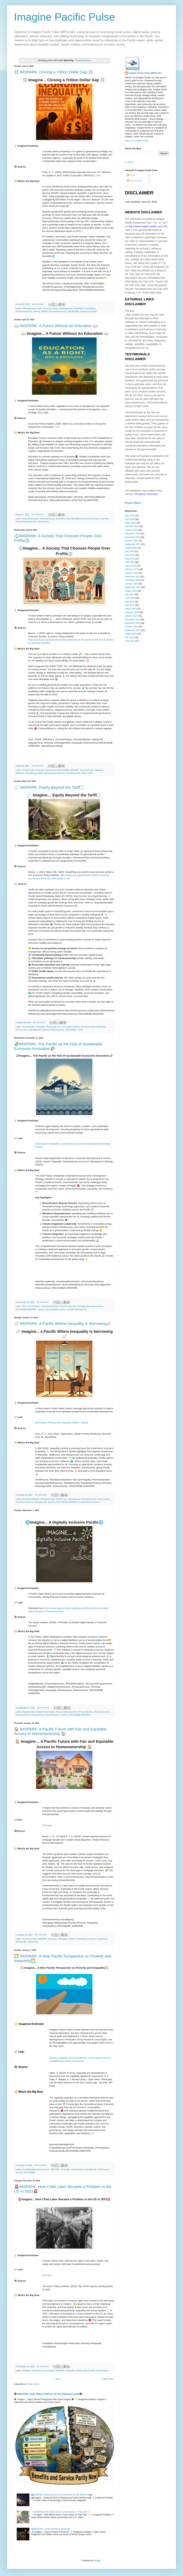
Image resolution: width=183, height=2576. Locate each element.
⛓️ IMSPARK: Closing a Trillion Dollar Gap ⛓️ (53, 72)
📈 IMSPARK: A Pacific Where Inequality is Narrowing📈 (62, 1323)
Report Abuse (133, 502)
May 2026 (129, 515)
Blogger (97, 2560)
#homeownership (88, 1027)
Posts (131, 175)
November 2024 (132, 580)
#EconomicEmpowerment (66, 1712)
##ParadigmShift (29, 308)
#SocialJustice (102, 2371)
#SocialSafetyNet (73, 773)
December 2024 (132, 576)
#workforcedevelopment (77, 1309)
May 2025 (129, 558)
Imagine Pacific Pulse (64, 17)
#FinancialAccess (53, 1027)
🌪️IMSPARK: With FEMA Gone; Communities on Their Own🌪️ (60, 2512)
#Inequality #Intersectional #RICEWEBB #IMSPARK (57, 770)
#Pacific (71, 1939)
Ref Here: (47, 1825)
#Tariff (79, 1030)
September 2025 (133, 544)
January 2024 (131, 616)
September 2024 (133, 587)
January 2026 (131, 530)
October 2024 (131, 584)
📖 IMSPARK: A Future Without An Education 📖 (55, 326)
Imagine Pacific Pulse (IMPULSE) (144, 73)
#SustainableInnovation (56, 1309)
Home (58, 2379)
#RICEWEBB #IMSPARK (66, 1502)
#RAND (44, 311)
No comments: (38, 304)
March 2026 (130, 523)
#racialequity (102, 1939)
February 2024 (132, 612)
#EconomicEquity (47, 1499)
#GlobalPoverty (74, 1499)
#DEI (39, 308)
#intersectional (21, 1030)
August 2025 (131, 548)
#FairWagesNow (66, 308)
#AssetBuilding (28, 1027)
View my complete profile (136, 140)
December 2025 (132, 533)
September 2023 (133, 630)
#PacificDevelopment (24, 1502)
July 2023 (129, 637)
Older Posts (107, 2379)
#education (40, 1027)
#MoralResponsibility (34, 773)
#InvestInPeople (86, 770)
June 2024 (130, 598)
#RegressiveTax (57, 1030)
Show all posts (83, 60)
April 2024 (129, 605)
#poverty (36, 311)
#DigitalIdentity (28, 1712)
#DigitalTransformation (45, 1712)
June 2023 (130, 641)
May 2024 (129, 601)
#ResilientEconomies (58, 311)
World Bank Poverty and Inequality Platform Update (61, 1422)
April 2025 (129, 562)
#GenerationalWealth (71, 1027)
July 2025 (129, 551)
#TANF (89, 773)
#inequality (52, 1939)
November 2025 (132, 537)
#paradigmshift (50, 773)
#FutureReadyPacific (50, 1306)
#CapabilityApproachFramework (35, 2169)
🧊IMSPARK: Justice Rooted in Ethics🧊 (50, 2529)
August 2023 (131, 634)
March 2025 (130, 566)
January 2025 (131, 573)
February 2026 (132, 526)
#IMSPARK (78, 308)
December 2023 (132, 619)
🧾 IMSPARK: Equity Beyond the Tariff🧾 (49, 787)
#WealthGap (33, 1942)
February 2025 (132, 569)
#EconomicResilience (31, 1306)
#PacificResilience (52, 1715)
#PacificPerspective (23, 311)
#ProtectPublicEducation (25, 522)
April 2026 (129, 519)
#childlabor (26, 2371)
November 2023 (132, 623)
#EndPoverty (61, 1499)
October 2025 (131, 541)
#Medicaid (98, 770)
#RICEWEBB (73, 311)
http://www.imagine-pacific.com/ (145, 226)
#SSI (83, 773)
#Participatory (81, 1939)
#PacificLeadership (68, 1306)
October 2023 (131, 626)
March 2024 (130, 608)
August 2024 (131, 591)
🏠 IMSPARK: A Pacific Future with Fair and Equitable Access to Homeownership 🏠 (60, 1731)
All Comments (135, 181)
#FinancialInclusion (102, 1712)
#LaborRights (90, 308)
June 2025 (130, 555)
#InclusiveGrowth (89, 1499)
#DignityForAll (28, 770)
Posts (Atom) (33, 2384)
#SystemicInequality (88, 311)
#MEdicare (20, 773)
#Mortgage (62, 1939)
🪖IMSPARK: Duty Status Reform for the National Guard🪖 (48, 2394)
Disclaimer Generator (146, 494)
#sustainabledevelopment (89, 1502)
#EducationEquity (47, 519)
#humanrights (48, 2371)
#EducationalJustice (30, 519)
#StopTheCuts (43, 522)
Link (98, 175)
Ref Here (47, 2275)
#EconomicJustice (50, 308)
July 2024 (129, 594)
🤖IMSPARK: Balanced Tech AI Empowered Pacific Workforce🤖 (61, 2494)
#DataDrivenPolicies (30, 1499)
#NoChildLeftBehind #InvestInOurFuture (83, 519)
